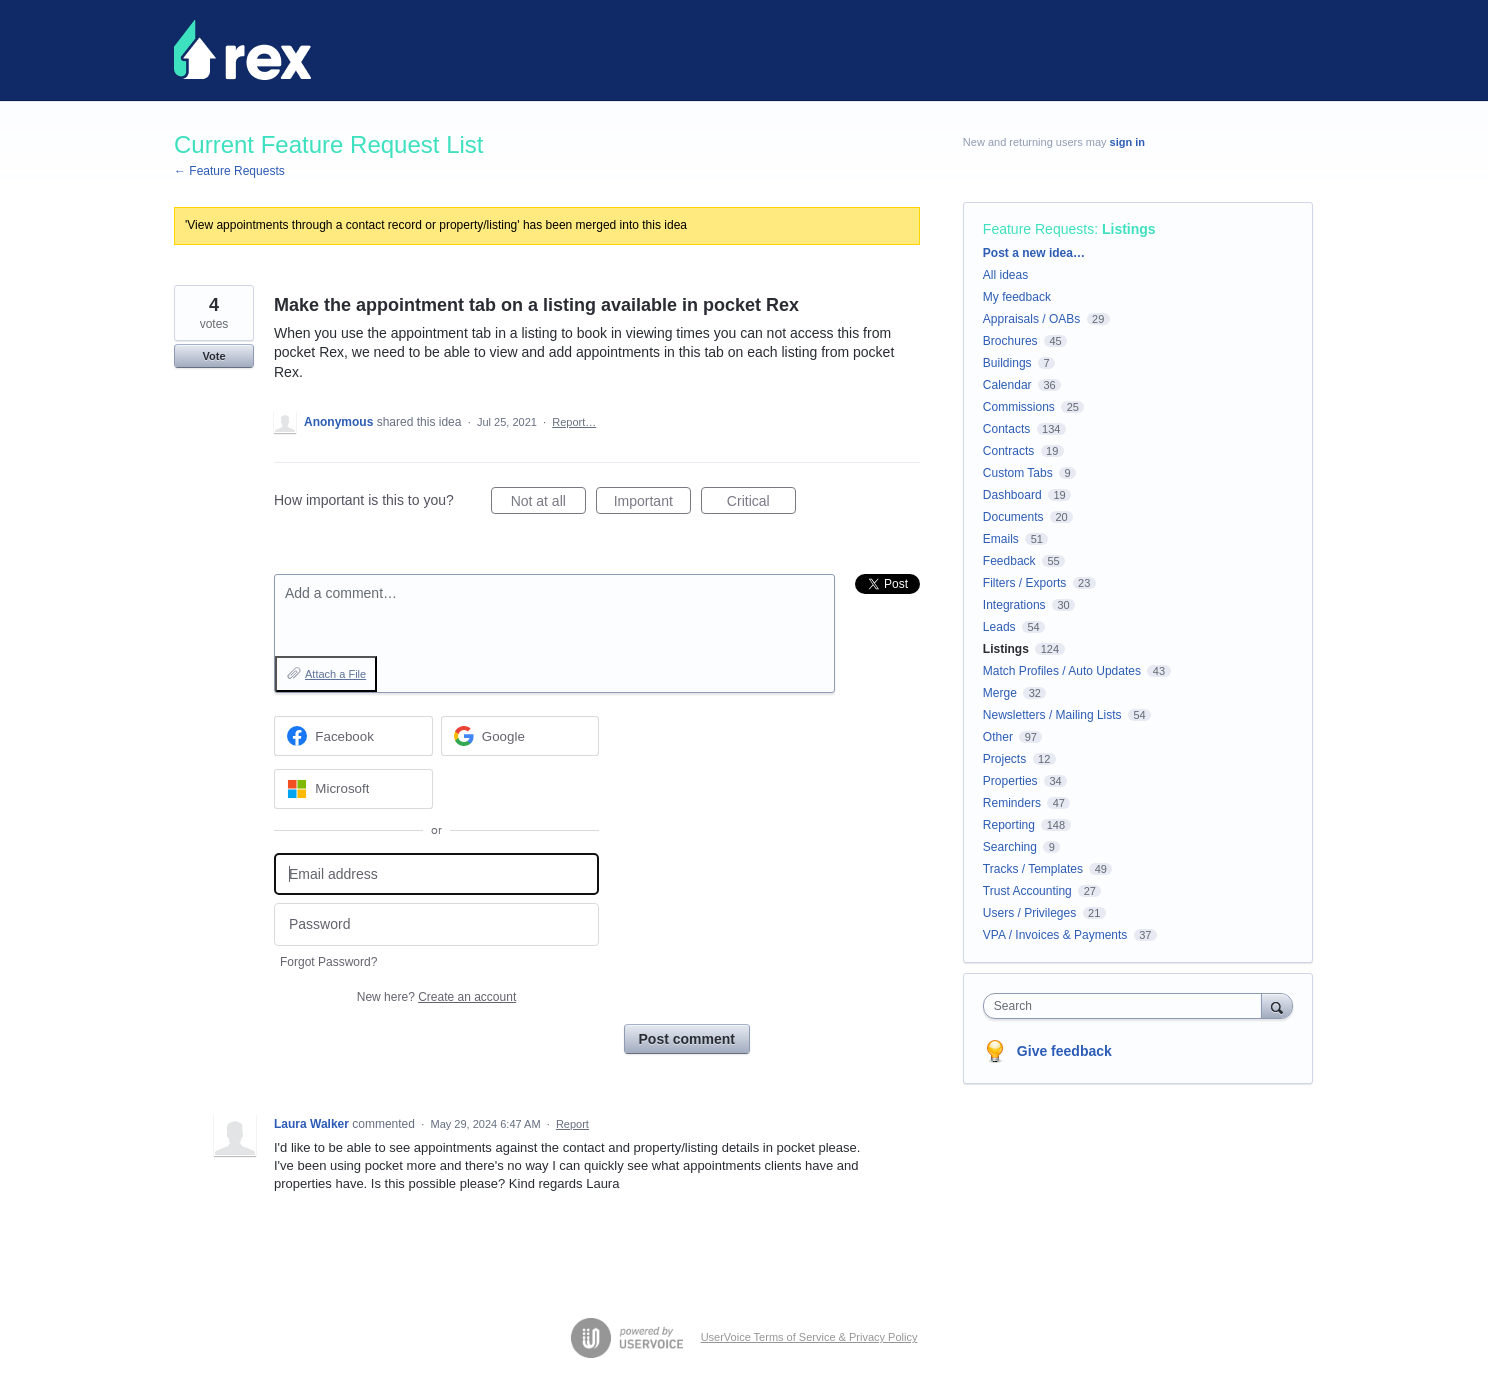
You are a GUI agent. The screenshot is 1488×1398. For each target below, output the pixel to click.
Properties (1010, 781)
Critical (761, 504)
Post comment (687, 1039)
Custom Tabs (1018, 473)
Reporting (1009, 825)
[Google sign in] (520, 736)
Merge (1000, 693)
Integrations (1014, 605)
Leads (999, 627)
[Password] (436, 924)
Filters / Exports (1024, 583)
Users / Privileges (1029, 913)
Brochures (1010, 341)
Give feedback (1064, 1051)
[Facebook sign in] (353, 736)
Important (652, 504)
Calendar (1007, 385)
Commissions (1019, 407)
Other (998, 737)
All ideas (1005, 275)
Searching (1010, 847)
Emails (1001, 539)
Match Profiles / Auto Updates (1062, 671)
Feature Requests (1038, 229)
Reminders (1012, 803)
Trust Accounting (1027, 891)
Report (572, 1124)
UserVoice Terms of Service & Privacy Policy (809, 1337)
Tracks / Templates (1033, 869)
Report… (574, 422)
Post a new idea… (1034, 253)
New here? (436, 997)
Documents (1013, 517)
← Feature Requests (229, 171)
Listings (1129, 229)
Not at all (548, 504)
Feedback (1009, 561)
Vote (213, 356)
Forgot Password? (328, 962)
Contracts (1008, 451)
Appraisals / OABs (1031, 319)
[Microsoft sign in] (353, 789)
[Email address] (436, 874)
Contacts (1006, 429)
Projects (1004, 759)
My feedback (1017, 297)
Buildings (1007, 363)
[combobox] (1127, 1006)
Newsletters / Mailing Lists (1052, 715)
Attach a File (335, 674)
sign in (1127, 142)
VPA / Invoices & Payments (1055, 935)
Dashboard (1012, 495)
